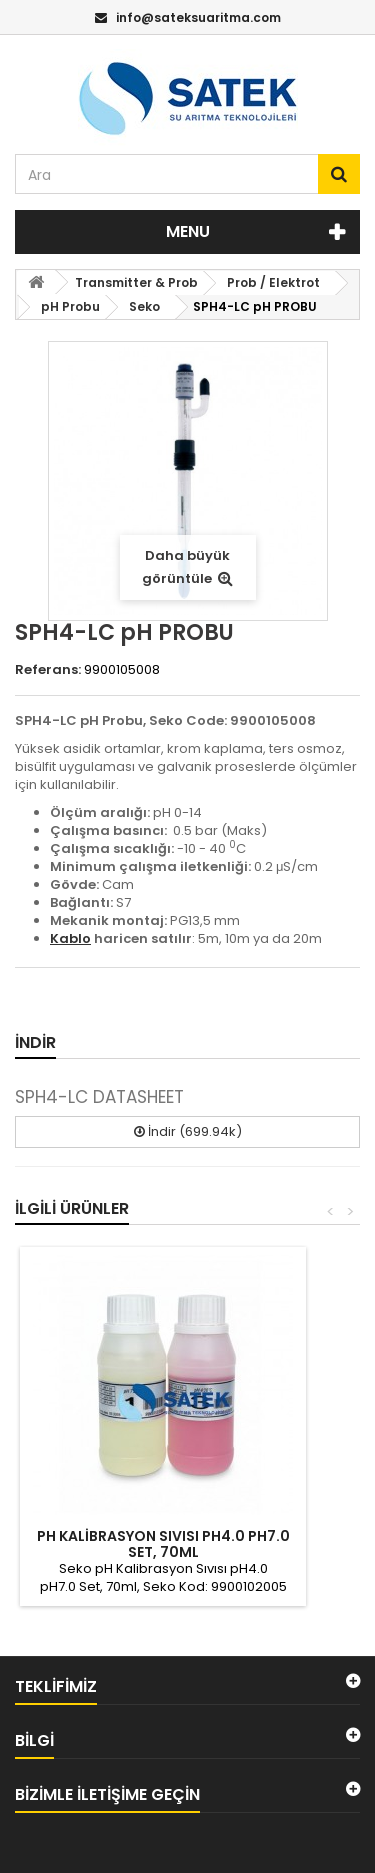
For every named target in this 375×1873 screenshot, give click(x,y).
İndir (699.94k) (188, 1131)
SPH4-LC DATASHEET (99, 1097)
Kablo (70, 938)
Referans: (48, 670)
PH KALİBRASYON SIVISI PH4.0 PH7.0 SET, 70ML (163, 1544)
